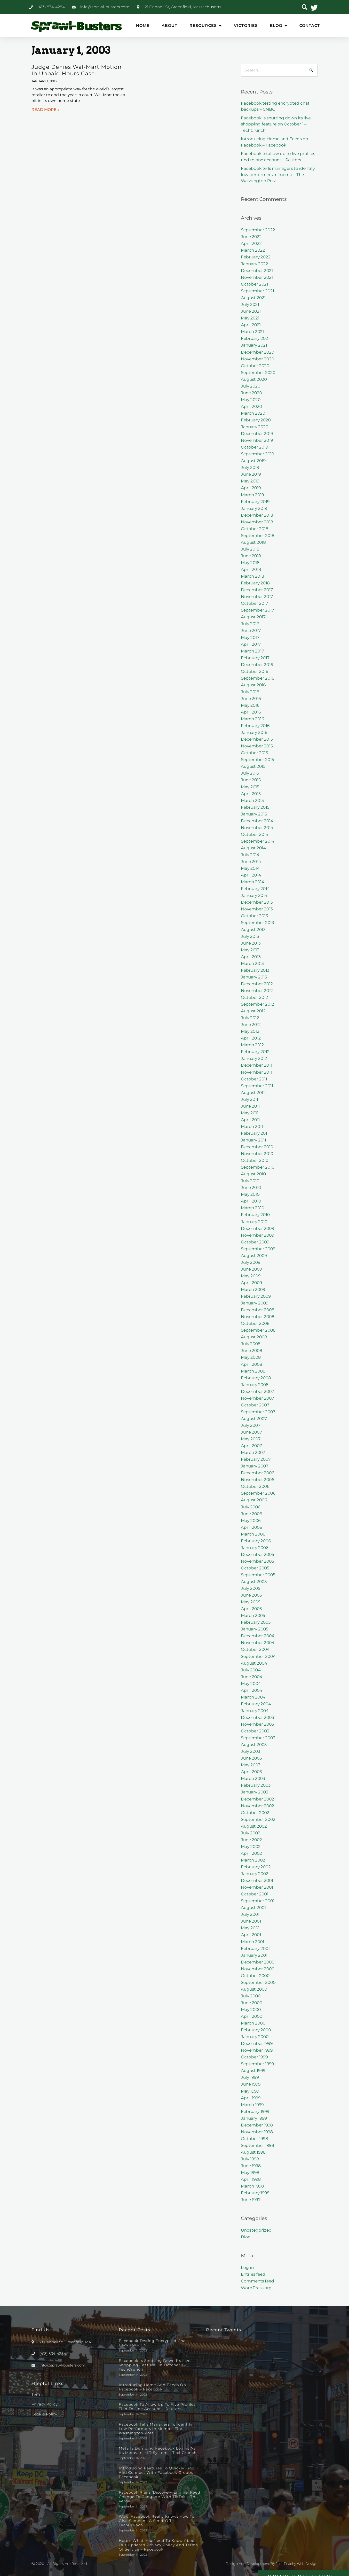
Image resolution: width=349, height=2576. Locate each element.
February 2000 (256, 2030)
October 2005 (255, 1568)
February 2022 (255, 257)
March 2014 (252, 882)
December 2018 (257, 515)
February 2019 (255, 501)
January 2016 (254, 732)
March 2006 (253, 1534)
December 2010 (257, 1147)
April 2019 (251, 488)
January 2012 (254, 1058)
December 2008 (257, 1310)
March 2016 (252, 719)
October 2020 (255, 366)
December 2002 (257, 1799)
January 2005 (254, 1629)
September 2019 (257, 454)
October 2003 (255, 1731)
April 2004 (251, 1690)
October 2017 (254, 603)
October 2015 (254, 753)
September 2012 (257, 1004)
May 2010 (250, 1194)
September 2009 (258, 1249)
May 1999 (250, 2091)
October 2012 (254, 997)
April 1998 (251, 2179)
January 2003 (254, 1792)
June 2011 (250, 1106)
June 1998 (251, 2166)
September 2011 (257, 1086)
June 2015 (251, 780)
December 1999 (257, 2043)
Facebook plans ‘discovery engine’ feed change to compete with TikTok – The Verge (159, 2497)
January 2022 (254, 264)
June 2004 (251, 1677)
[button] (304, 7)
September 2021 (257, 291)
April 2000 (251, 2016)
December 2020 (257, 352)
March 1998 (252, 2186)
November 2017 (257, 596)
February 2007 (256, 1459)
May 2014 (250, 868)
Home (143, 25)
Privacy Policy (45, 2404)
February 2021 (255, 338)
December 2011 (256, 1065)
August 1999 (253, 2071)
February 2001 (255, 1948)
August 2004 (254, 1663)
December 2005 (257, 1554)
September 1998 (257, 2145)
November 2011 (256, 1072)
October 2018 (254, 529)
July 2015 (250, 773)
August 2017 (253, 617)
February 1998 (255, 2193)
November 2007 (257, 1398)
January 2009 (254, 1303)
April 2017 (251, 644)
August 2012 (253, 1011)
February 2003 (256, 1785)
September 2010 (257, 1167)
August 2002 (254, 1826)
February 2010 (255, 1215)
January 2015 (254, 814)
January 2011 (253, 1140)
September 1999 (257, 2064)
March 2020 (253, 413)
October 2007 (255, 1405)
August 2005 (254, 1581)
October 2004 (255, 1649)
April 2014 (251, 875)
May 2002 (251, 1846)
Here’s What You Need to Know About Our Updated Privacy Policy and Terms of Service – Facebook (158, 2545)
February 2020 (256, 420)
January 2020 (254, 427)
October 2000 (255, 1975)
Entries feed (253, 2274)
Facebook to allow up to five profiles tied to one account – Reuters (157, 2406)
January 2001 (254, 1955)
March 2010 (252, 1208)
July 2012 (250, 1018)
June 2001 (251, 1921)
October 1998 (254, 2138)
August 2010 (253, 1174)
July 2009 (250, 1262)
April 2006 (251, 1527)
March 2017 (252, 651)
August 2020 (254, 379)
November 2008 (257, 1316)
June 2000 (251, 2003)
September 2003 (258, 1738)
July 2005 (250, 1588)
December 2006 (257, 1473)
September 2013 (257, 923)
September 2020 (258, 372)
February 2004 (256, 1704)
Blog (278, 25)
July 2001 (250, 1914)
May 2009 (251, 1276)
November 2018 (257, 522)
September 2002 (258, 1819)
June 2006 (251, 1514)
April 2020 (251, 406)
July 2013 (250, 936)
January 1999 (254, 2118)
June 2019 (251, 474)
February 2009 (256, 1296)
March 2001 (252, 1942)
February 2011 (255, 1133)
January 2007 (254, 1466)
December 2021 (257, 270)
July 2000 (251, 1996)
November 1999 (257, 2050)
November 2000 (257, 1969)
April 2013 (251, 956)
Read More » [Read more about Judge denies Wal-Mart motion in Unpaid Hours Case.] (45, 109)
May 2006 (251, 1520)
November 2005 (257, 1561)
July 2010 (250, 1181)
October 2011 (254, 1079)
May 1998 (250, 2172)
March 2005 (253, 1615)
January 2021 (254, 345)
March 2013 (252, 963)
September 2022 (258, 230)
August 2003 (254, 1744)
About (169, 25)
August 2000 (254, 1989)
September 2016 (257, 678)
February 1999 (255, 2111)
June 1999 (251, 2084)
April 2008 (251, 1364)
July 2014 (250, 855)
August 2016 (253, 685)
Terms (37, 2394)
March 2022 (253, 250)
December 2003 (257, 1717)
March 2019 (252, 495)
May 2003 (251, 1765)
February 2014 (255, 888)
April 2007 (251, 1445)
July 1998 (250, 2159)
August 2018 (253, 542)
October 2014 (254, 834)
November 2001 (257, 1887)
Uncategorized (256, 2230)
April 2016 (251, 712)
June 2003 (251, 1758)
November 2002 (257, 1806)
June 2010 (251, 1188)
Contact (309, 25)
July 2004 (251, 1670)
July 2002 (250, 1833)
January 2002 (254, 1873)
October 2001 (254, 1894)
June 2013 (251, 943)
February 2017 (255, 658)
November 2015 (257, 746)
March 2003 (253, 1779)
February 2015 (255, 807)
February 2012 (255, 1052)
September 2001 (257, 1901)
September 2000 (258, 1982)
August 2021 (253, 297)
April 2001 (251, 1935)
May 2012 (250, 1031)
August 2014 (253, 848)
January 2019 (254, 508)
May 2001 (250, 1928)
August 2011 (253, 1092)
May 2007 (251, 1439)
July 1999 (250, 2077)
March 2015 (252, 800)
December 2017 (257, 590)
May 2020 (251, 399)
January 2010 (254, 1221)
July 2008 (251, 1344)
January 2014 (254, 895)
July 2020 (250, 386)
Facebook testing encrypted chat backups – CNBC (153, 2343)
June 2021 (251, 311)
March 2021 (252, 332)
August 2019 (253, 461)
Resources (206, 25)
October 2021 (254, 284)
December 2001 (257, 1880)
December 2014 (257, 821)
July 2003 (250, 1751)
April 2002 (251, 1853)
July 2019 (250, 468)
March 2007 (253, 1452)
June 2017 (251, 630)
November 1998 (257, 2132)
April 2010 (251, 1201)
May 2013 (250, 950)
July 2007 (250, 1425)
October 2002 (255, 1812)
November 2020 (257, 359)
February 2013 (255, 970)
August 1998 (253, 2152)
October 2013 (254, 916)
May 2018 (250, 562)
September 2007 (258, 1412)
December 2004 (257, 1636)
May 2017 (250, 637)
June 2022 (251, 236)
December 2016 (257, 664)
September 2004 (258, 1656)
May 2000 (251, 2009)
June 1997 (251, 2200)
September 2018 (257, 535)
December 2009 (257, 1228)
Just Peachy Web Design (296, 2564)
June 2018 (251, 556)
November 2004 (257, 1643)
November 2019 (257, 440)
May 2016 (250, 705)
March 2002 (253, 1860)
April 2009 (251, 1282)
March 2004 (253, 1697)
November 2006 (257, 1480)
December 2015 (257, 739)
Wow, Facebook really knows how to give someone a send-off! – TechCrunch (156, 2521)
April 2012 (251, 1038)
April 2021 (251, 325)
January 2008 (255, 1384)
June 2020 (251, 393)
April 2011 (250, 1119)
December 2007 (257, 1391)
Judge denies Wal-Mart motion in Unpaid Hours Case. (77, 70)
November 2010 (257, 1153)
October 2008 (255, 1323)
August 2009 (254, 1255)
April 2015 (251, 793)
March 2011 (252, 1126)
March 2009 (253, 1289)
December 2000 (257, 1962)
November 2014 (257, 827)
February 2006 (256, 1541)
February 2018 (255, 583)
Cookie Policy (44, 2414)
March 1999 (252, 2105)
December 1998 (257, 2125)
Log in (247, 2267)
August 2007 (254, 1418)
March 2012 (252, 1045)
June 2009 (251, 1269)
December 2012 (257, 984)
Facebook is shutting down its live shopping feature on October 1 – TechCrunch (276, 124)
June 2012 (251, 1024)
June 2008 (251, 1351)
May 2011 (249, 1113)
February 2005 (256, 1622)
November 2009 (257, 1235)
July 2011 (249, 1099)
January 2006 (254, 1547)
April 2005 (251, 1608)
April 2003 (251, 1772)
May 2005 (251, 1602)
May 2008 (251, 1357)
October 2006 (255, 1486)
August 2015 (253, 766)
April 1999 (251, 2098)
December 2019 (257, 433)
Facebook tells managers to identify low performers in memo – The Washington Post (278, 174)
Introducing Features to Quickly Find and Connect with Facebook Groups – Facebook (157, 2472)
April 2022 (251, 243)
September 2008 (258, 1330)
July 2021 (250, 304)
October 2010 (254, 1160)
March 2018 (252, 576)
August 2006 (254, 1500)
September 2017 (257, 610)
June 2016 (251, 698)
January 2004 (255, 1710)
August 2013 (253, 929)
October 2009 (255, 1242)
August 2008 (254, 1337)
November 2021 (257, 277)
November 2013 (257, 909)
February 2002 (256, 1867)
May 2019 (250, 481)
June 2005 (251, 1595)
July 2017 (250, 624)
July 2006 (250, 1507)
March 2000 (253, 2023)
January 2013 (254, 977)
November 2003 (257, 1724)
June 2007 (251, 1432)
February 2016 (255, 725)
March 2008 (253, 1371)
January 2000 (255, 2036)
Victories (246, 25)
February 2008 (256, 1378)
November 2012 (257, 990)
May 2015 (250, 787)
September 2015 (257, 760)
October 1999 (254, 2057)
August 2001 (253, 1908)
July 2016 (250, 692)
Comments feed (257, 2281)
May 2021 (250, 318)
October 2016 (254, 671)
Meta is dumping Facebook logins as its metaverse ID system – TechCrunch (158, 2450)
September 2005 (258, 1575)
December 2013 (257, 902)
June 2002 (251, 1840)
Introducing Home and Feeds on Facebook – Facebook (152, 2387)
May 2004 (251, 1683)
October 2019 (254, 447)
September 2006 (258, 1493)
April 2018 (251, 569)
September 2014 (257, 841)
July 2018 (250, 549)
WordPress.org (256, 2288)
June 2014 (251, 861)
